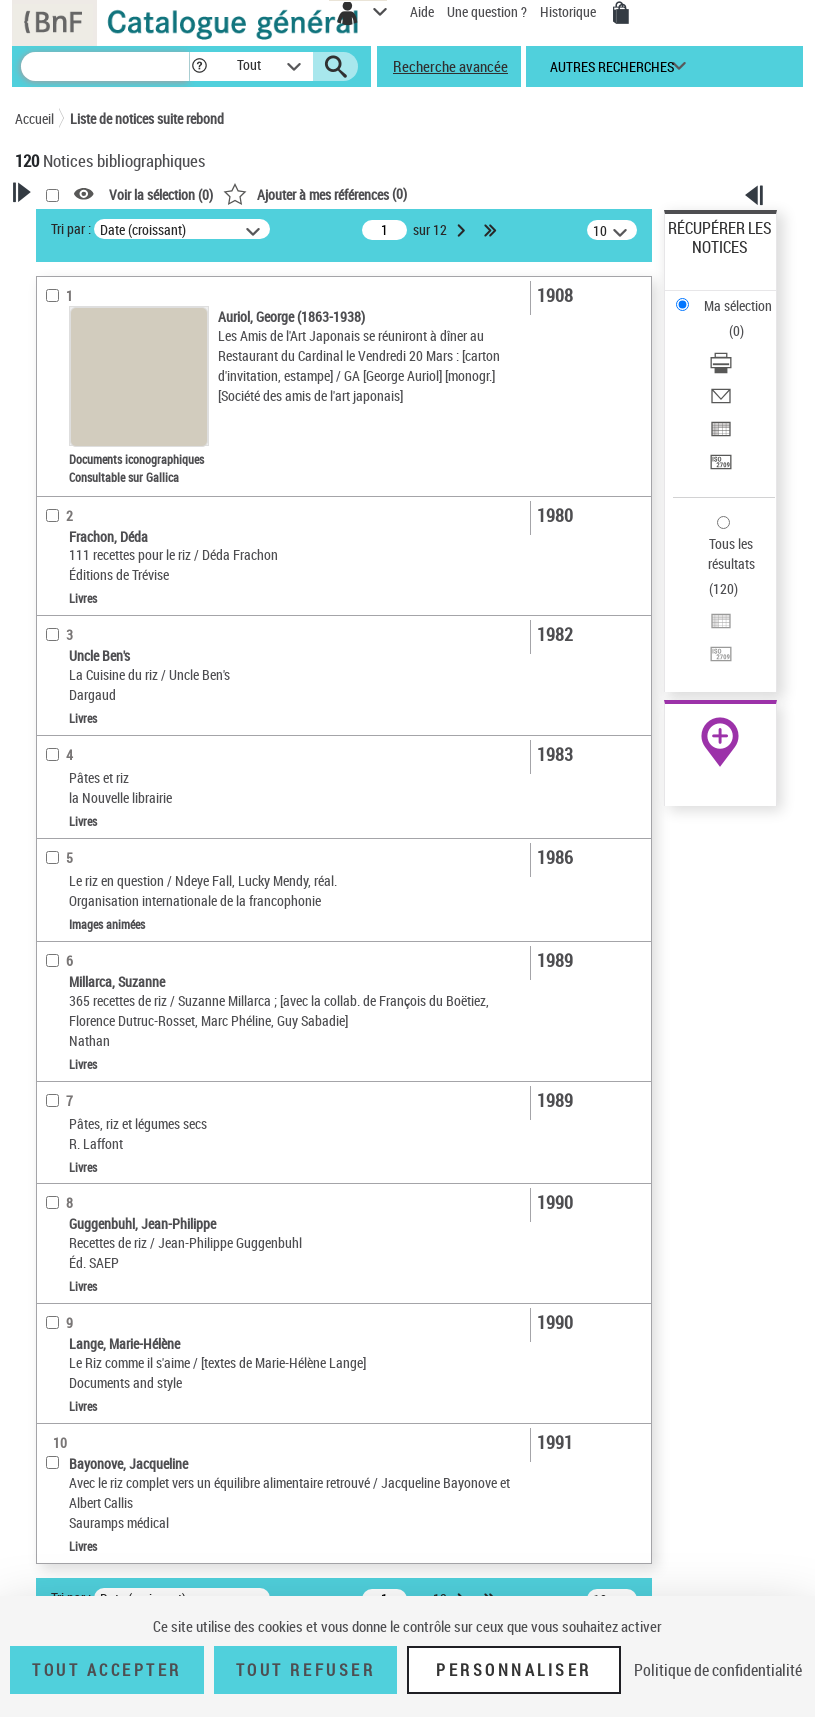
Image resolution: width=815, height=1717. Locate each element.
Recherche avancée (450, 66)
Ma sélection (738, 305)
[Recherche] (105, 66)
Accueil (34, 118)
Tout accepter (107, 1670)
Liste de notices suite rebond (147, 118)
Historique (569, 11)
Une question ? (487, 11)
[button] (199, 66)
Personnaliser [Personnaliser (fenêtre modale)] (514, 1670)
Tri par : (71, 228)
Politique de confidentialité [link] (718, 1670)
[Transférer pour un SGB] (721, 468)
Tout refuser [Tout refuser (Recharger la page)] (305, 1670)
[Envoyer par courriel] (721, 402)
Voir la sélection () (161, 194)
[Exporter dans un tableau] (721, 435)
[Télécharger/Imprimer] (721, 369)
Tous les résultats (731, 553)
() (315, 193)
